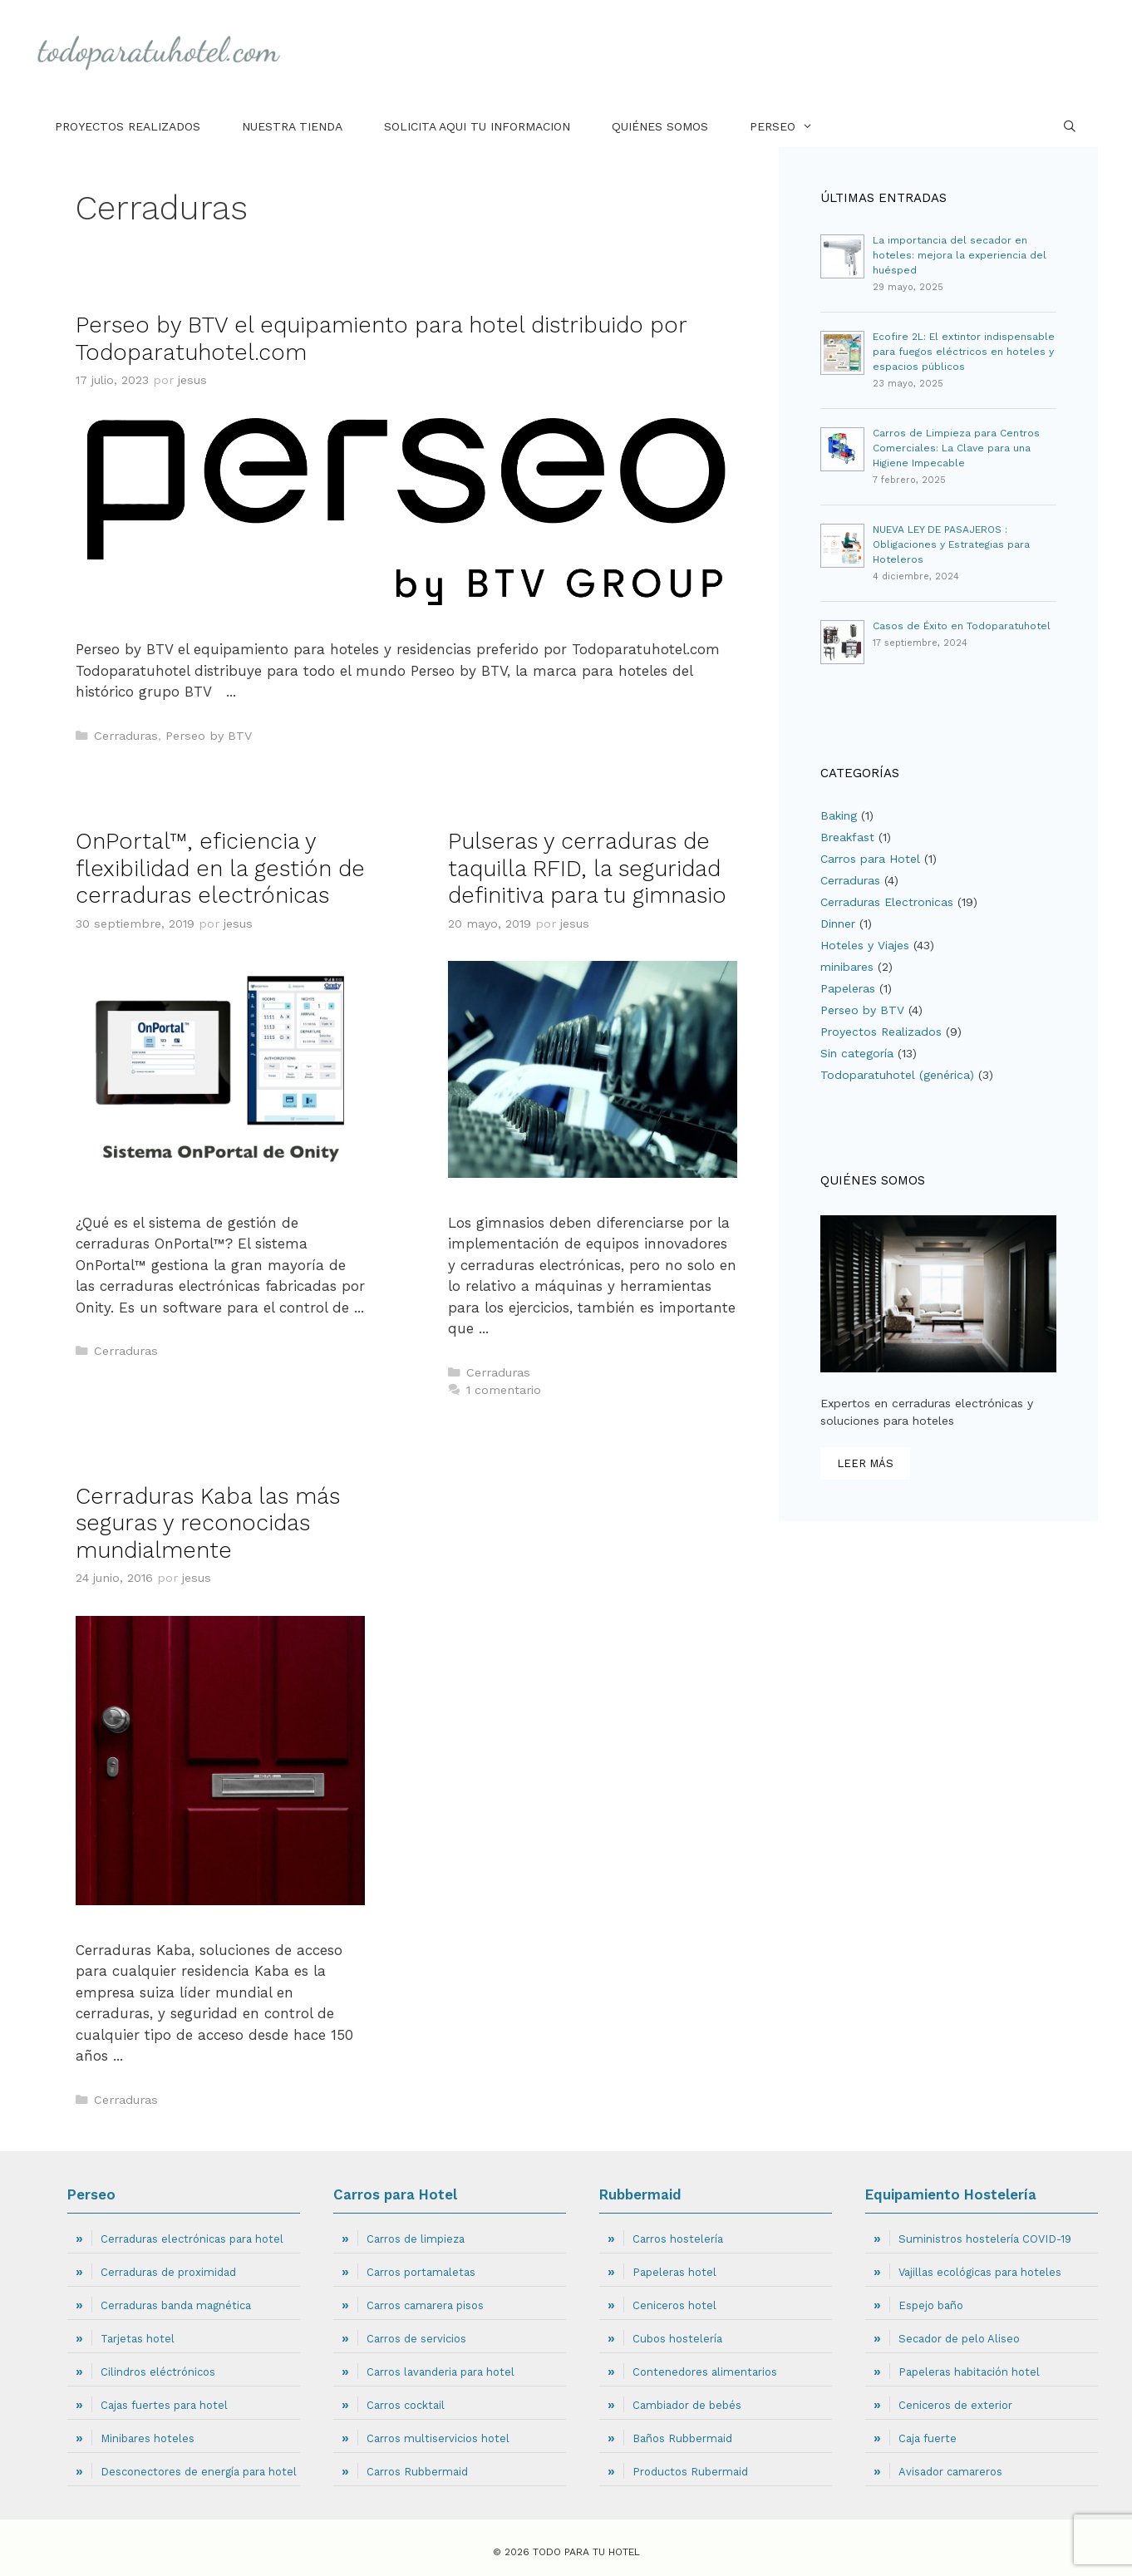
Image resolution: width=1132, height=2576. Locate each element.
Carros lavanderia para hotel (440, 2372)
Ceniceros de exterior (955, 2405)
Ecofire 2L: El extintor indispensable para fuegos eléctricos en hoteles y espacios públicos (964, 351)
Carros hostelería (677, 2239)
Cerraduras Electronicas (886, 902)
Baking (838, 815)
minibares (847, 966)
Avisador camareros (950, 2471)
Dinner (837, 923)
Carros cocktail (406, 2405)
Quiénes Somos (660, 126)
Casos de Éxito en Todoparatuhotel (962, 626)
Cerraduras (126, 736)
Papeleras (847, 988)
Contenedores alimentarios (704, 2372)
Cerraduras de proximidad (168, 2272)
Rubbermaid (640, 2194)
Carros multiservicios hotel (438, 2438)
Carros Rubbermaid (417, 2471)
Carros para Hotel (870, 858)
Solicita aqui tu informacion (477, 126)
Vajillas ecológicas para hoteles (979, 2272)
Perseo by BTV (208, 736)
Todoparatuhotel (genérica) (897, 1074)
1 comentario (503, 1390)
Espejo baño (930, 2305)
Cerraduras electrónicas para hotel (192, 2239)
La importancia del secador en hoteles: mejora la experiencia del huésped (959, 255)
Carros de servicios (416, 2338)
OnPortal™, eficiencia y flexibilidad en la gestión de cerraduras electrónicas (220, 868)
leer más (865, 1463)
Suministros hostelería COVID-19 (984, 2239)
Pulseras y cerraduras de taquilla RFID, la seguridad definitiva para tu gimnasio (587, 868)
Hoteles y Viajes (864, 945)
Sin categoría (856, 1053)
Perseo (792, 126)
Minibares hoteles (147, 2438)
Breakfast (847, 837)
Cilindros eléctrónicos (158, 2372)
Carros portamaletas (421, 2272)
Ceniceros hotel (674, 2305)
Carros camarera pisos (425, 2305)
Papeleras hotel (674, 2272)
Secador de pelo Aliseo (959, 2338)
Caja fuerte (927, 2438)
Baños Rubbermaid (682, 2438)
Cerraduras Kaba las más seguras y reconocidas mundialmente (208, 1523)
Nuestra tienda (292, 126)
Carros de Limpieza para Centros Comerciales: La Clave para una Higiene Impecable (956, 448)
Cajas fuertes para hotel (164, 2405)
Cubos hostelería (677, 2338)
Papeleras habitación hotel (969, 2372)
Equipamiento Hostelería (950, 2194)
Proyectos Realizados (127, 126)
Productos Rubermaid (690, 2471)
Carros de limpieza (416, 2239)
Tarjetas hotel (138, 2338)
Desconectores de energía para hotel (199, 2471)
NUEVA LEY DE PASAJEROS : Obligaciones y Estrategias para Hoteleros (951, 544)
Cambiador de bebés (686, 2405)
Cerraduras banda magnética (176, 2305)
